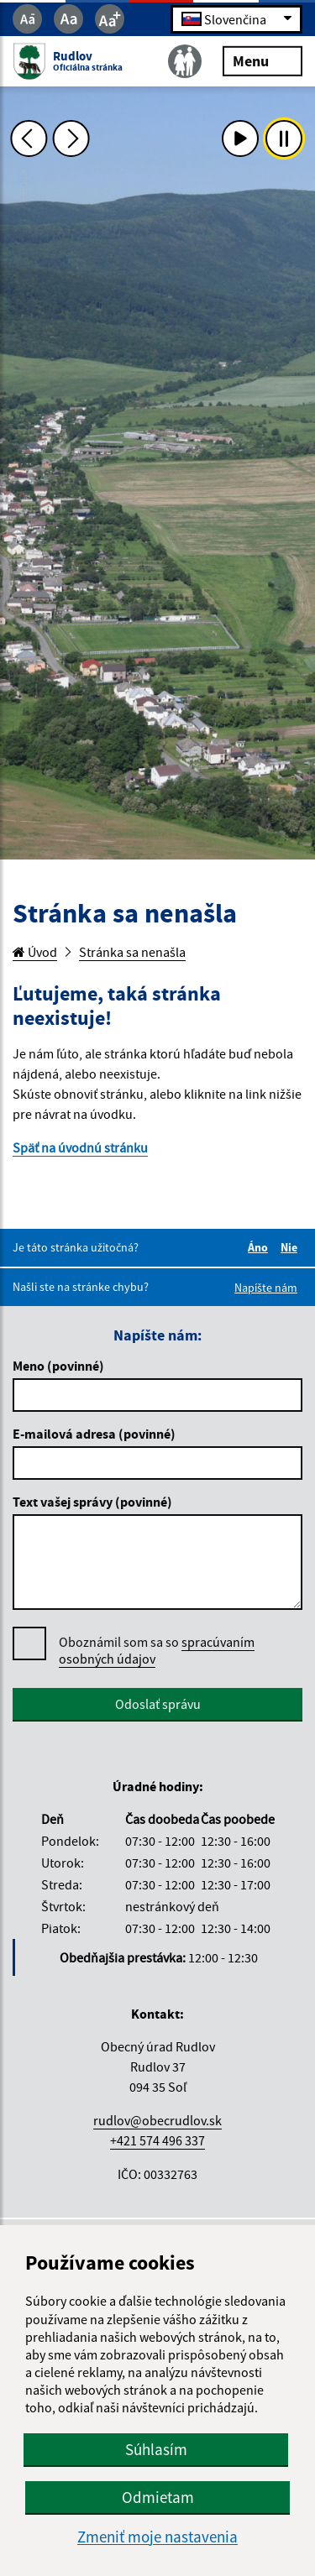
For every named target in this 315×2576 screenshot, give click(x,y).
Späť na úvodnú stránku (80, 1147)
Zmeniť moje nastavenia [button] (157, 2537)
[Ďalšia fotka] (71, 138)
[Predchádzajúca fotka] (28, 138)
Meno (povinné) (58, 1365)
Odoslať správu (158, 1704)
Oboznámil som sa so (157, 1650)
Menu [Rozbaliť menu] (262, 60)
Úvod (35, 951)
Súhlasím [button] (156, 2449)
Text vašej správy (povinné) (92, 1501)
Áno (260, 1247)
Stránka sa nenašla (132, 951)
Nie (291, 1247)
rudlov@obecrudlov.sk (157, 2120)
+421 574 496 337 (157, 2140)
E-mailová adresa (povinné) (94, 1433)
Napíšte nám (265, 1287)
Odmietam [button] (158, 2497)
